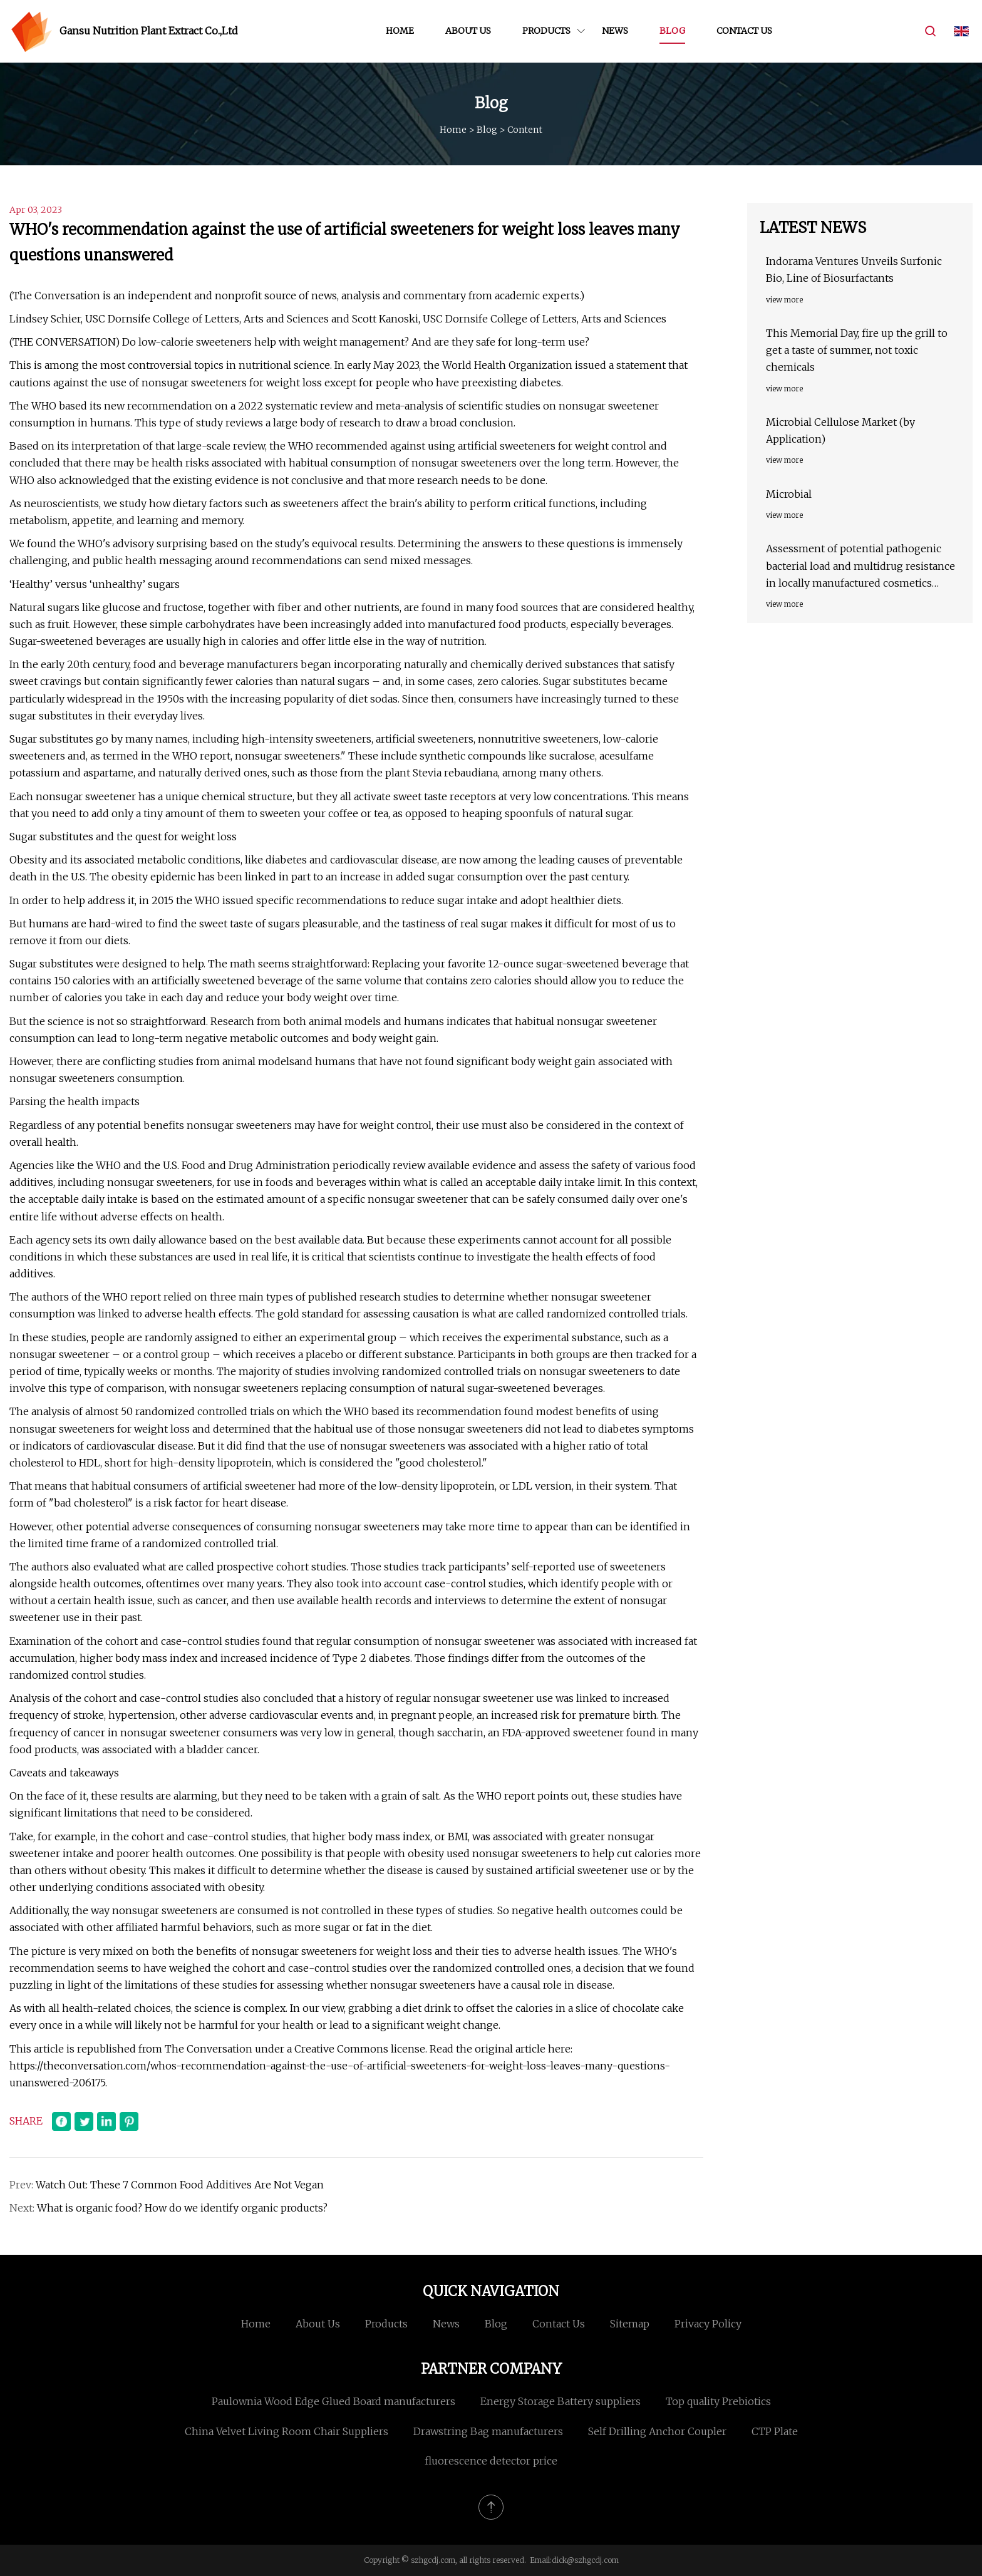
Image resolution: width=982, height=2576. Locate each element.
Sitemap (629, 2323)
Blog (672, 30)
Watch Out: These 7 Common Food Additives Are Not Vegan (181, 2184)
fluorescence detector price (491, 2461)
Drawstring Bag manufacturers (488, 2431)
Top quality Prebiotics (718, 2401)
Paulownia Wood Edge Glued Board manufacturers (333, 2401)
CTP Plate (775, 2431)
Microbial (789, 494)
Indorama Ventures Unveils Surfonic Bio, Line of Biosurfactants (854, 269)
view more (784, 299)
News (615, 30)
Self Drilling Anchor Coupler (657, 2431)
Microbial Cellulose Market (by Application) (840, 430)
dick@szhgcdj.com (585, 2560)
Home (400, 30)
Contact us (744, 30)
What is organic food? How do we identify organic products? (182, 2208)
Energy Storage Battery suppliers (560, 2401)
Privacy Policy (708, 2323)
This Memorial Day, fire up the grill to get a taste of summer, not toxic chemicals (857, 350)
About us (468, 30)
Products (546, 30)
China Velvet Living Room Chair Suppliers (286, 2431)
